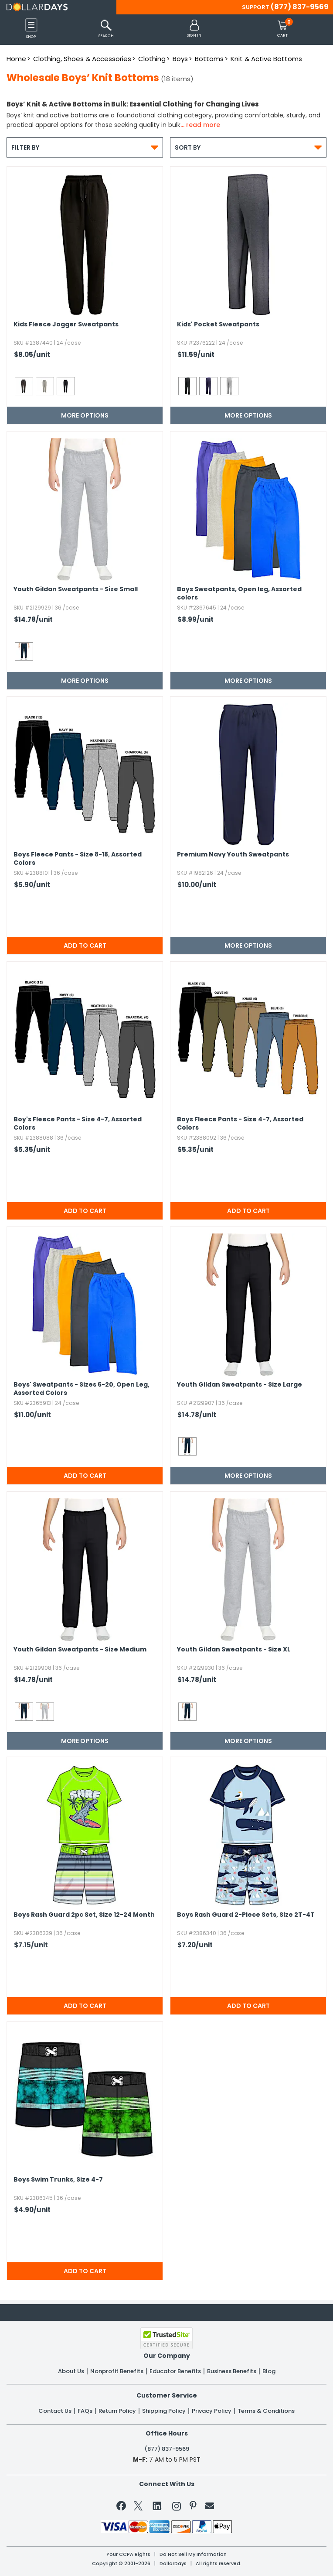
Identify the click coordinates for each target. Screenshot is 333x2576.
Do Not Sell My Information (193, 2554)
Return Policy (117, 2411)
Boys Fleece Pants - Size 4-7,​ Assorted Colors (240, 1123)
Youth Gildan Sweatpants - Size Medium (80, 1649)
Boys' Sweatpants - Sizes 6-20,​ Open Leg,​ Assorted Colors (82, 1388)
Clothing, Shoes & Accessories (82, 58)
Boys (180, 58)
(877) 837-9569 (300, 7)
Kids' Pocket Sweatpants (218, 324)
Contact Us (54, 2411)
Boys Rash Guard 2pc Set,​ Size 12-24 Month (84, 1915)
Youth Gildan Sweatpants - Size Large (239, 1384)
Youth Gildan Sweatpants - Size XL (233, 1649)
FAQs (85, 2411)
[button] (194, 29)
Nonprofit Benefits (116, 2371)
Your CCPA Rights (128, 2554)
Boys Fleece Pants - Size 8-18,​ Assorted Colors (78, 858)
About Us (71, 2371)
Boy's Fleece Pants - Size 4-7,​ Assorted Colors (78, 1123)
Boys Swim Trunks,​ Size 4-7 (58, 2179)
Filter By (84, 147)
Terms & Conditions (266, 2411)
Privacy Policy (211, 2411)
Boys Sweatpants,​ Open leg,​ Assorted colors (239, 593)
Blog (268, 2371)
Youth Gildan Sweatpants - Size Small (76, 589)
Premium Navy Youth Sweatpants (233, 854)
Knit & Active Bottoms (266, 58)
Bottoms (209, 58)
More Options (85, 415)
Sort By (248, 147)
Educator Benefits (175, 2371)
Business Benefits (231, 2371)
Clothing (152, 58)
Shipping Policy (164, 2411)
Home (16, 58)
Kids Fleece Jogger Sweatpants (66, 324)
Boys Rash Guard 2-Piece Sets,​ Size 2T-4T (246, 1915)
